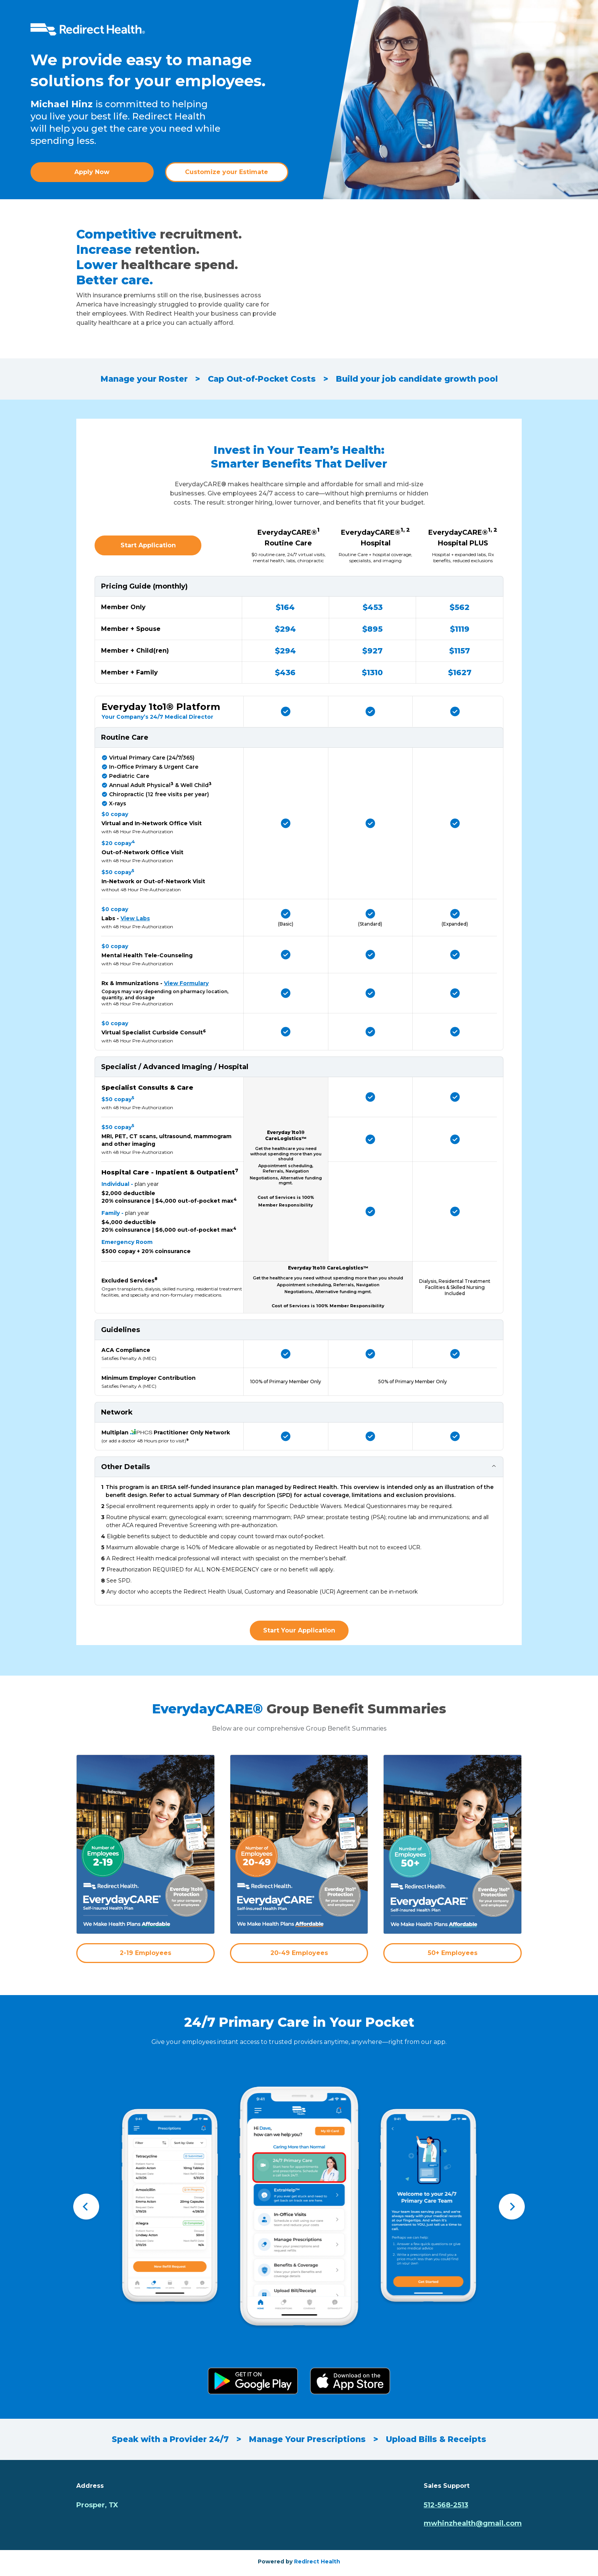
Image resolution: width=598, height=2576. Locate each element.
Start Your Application (299, 1630)
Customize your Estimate (226, 172)
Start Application (148, 545)
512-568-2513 (446, 2505)
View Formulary (186, 983)
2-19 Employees (145, 1953)
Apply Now (91, 172)
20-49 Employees (299, 1953)
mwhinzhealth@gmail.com (473, 2523)
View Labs (135, 918)
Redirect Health (317, 2561)
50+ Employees (452, 1953)
